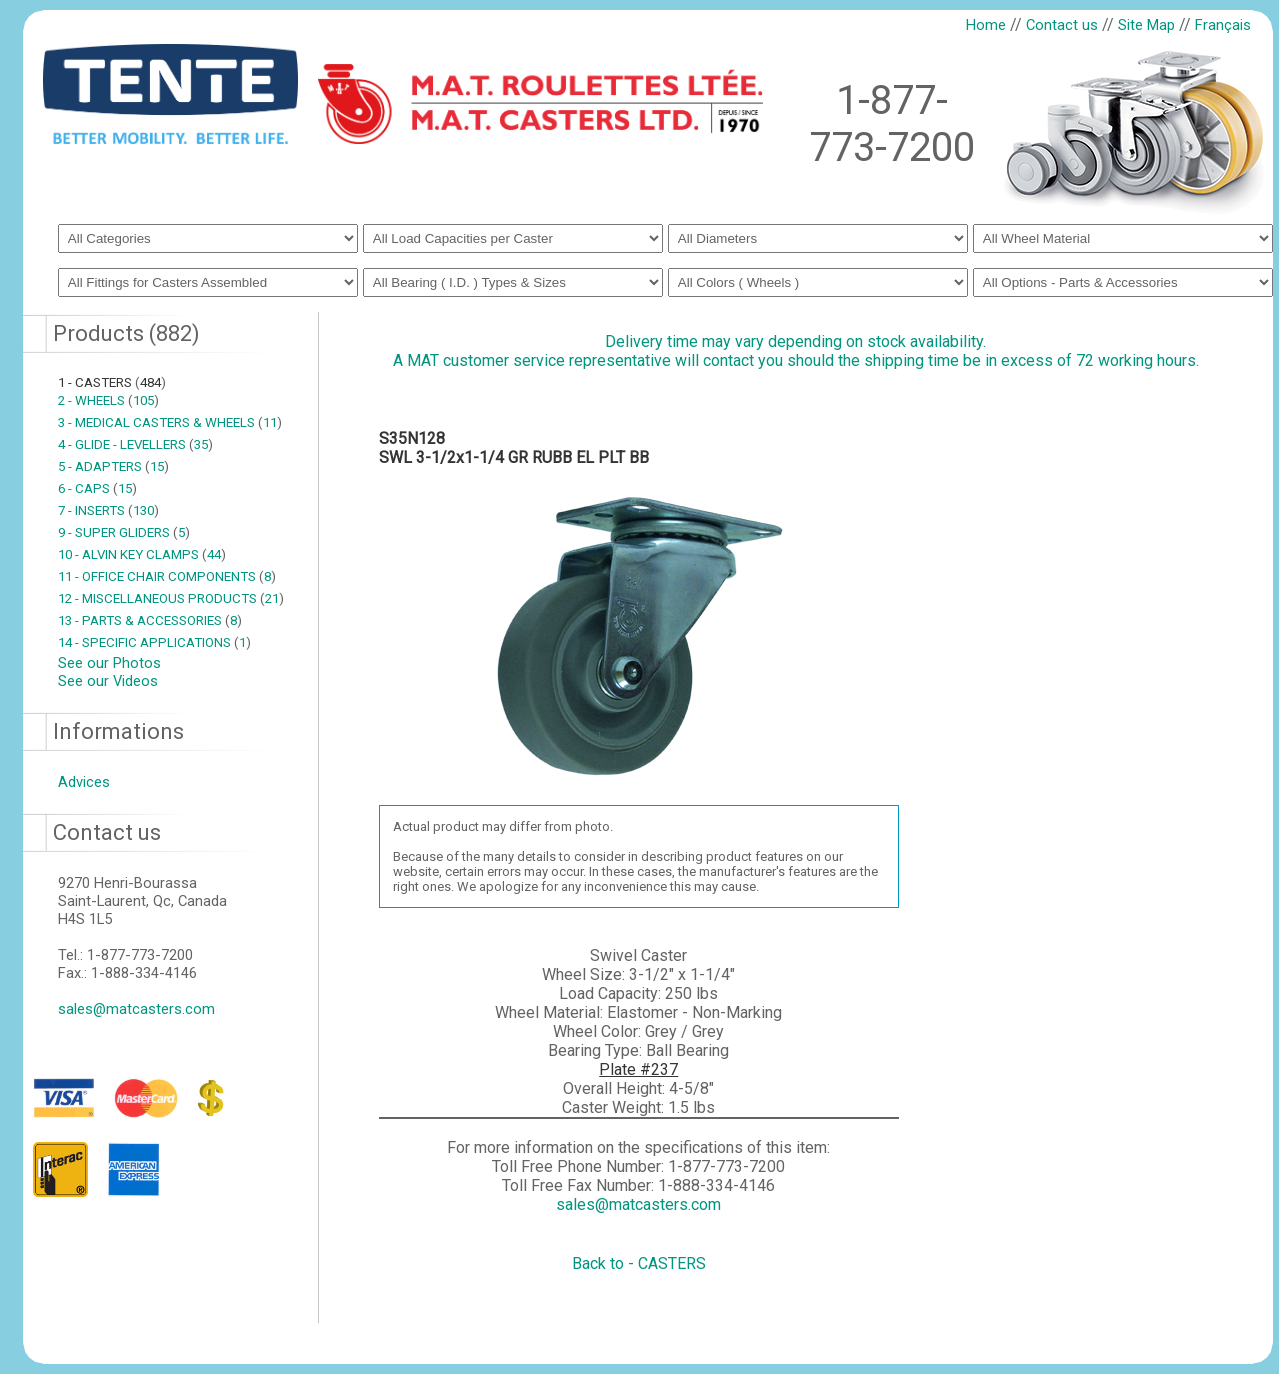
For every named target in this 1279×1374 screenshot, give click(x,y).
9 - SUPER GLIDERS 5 (124, 532)
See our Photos (109, 663)
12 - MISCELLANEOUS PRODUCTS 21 (171, 598)
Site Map (1146, 25)
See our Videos (108, 681)
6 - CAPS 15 (97, 488)
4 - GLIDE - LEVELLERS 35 (135, 444)
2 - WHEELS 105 (108, 400)
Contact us (1062, 25)
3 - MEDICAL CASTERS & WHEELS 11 (170, 422)
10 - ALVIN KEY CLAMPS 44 (142, 554)
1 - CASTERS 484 (112, 382)
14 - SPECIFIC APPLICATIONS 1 (154, 642)
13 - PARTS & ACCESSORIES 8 (150, 620)
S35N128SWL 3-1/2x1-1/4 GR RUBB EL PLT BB (514, 448)
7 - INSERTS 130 (108, 510)
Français (1223, 25)
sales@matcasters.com (136, 1009)
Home (986, 25)
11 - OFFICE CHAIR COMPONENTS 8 (167, 576)
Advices (84, 782)
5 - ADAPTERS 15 (113, 466)
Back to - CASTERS (639, 1263)
